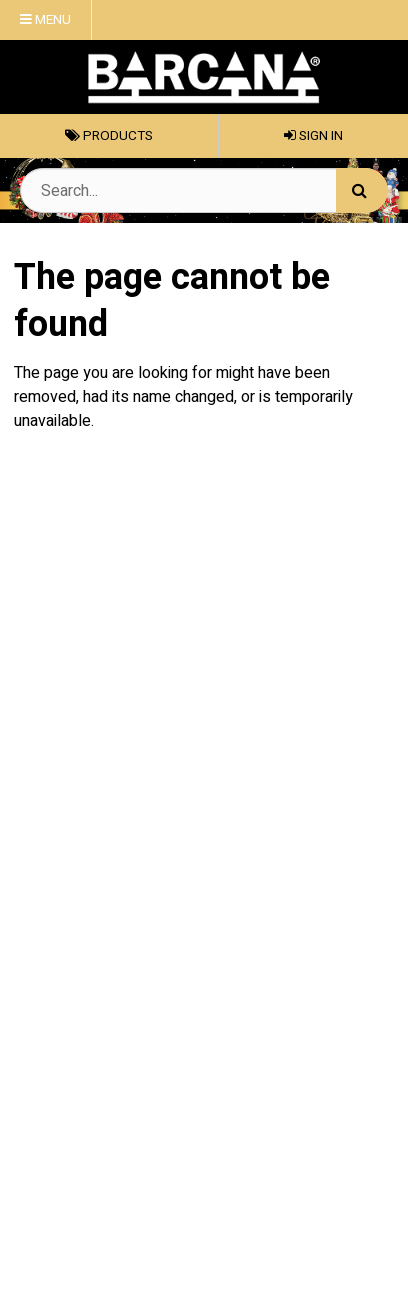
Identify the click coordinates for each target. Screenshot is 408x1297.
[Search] (362, 190)
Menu (45, 20)
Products (109, 136)
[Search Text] (204, 190)
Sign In (313, 136)
